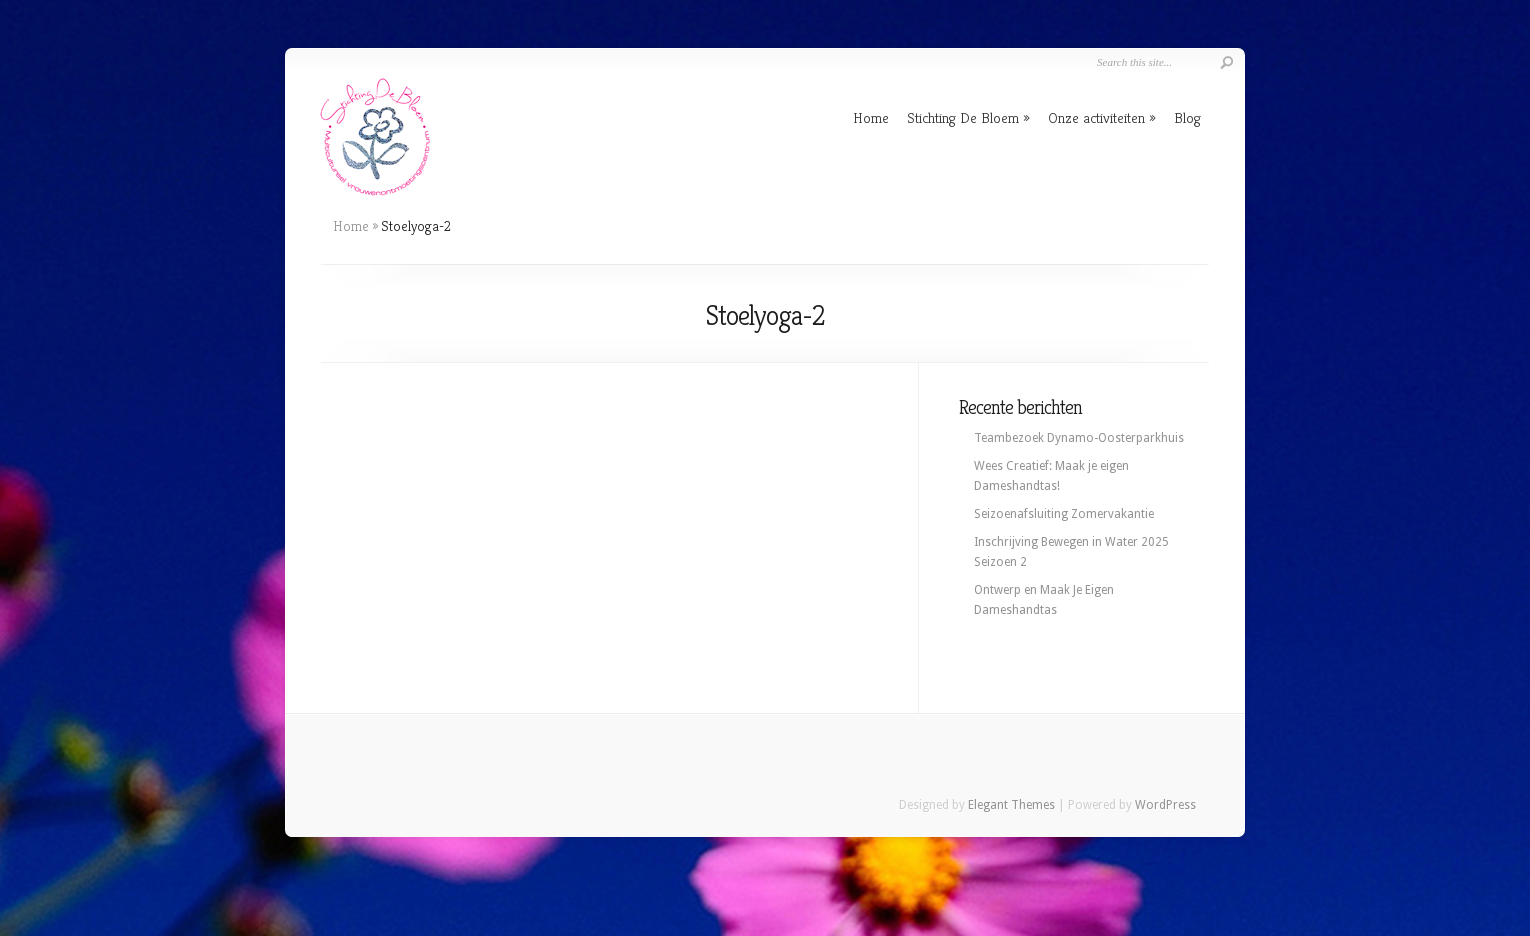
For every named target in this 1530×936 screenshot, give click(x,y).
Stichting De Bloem (963, 117)
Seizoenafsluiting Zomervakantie (1064, 514)
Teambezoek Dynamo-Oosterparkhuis (1079, 438)
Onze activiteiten (1096, 117)
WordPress (1165, 805)
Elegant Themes (1011, 805)
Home (871, 117)
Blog (1187, 117)
